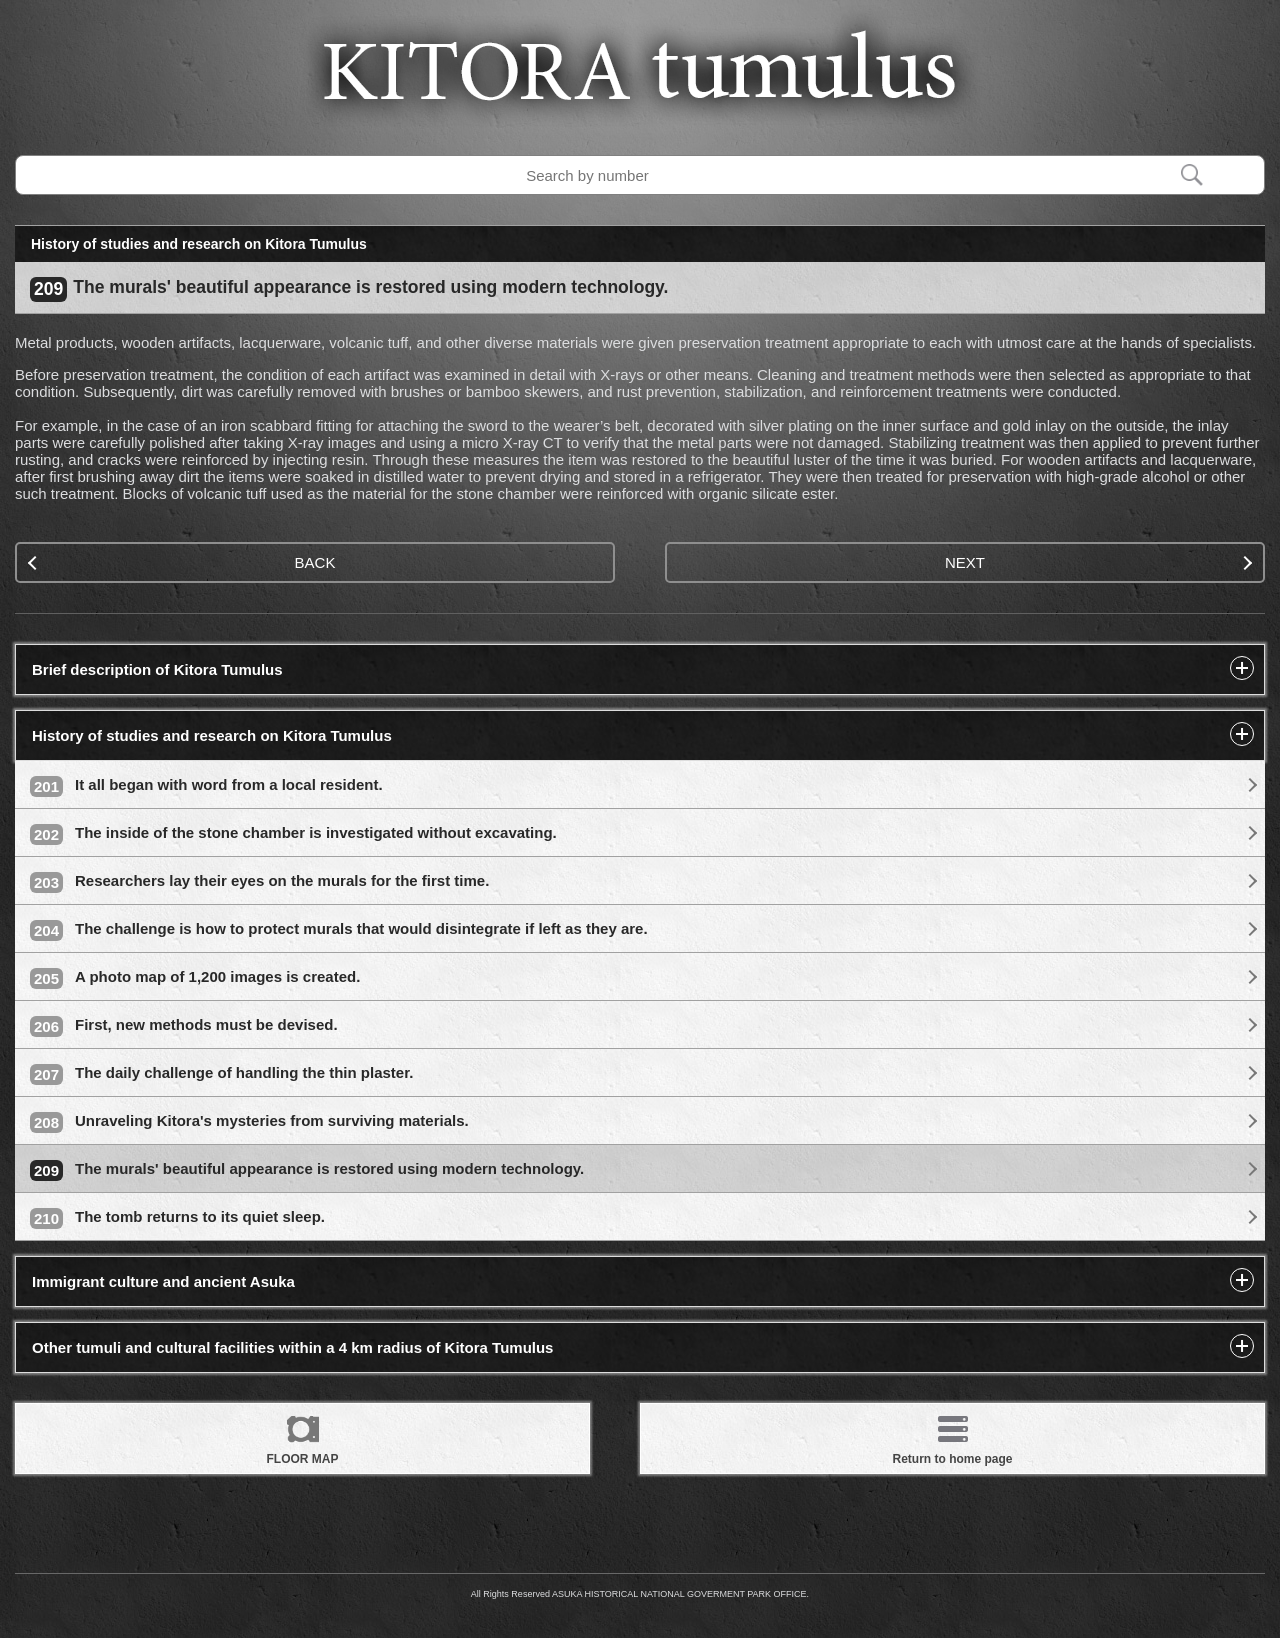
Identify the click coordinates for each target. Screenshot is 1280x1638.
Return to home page (952, 1437)
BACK (181, 562)
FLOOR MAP (303, 1437)
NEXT (1098, 562)
